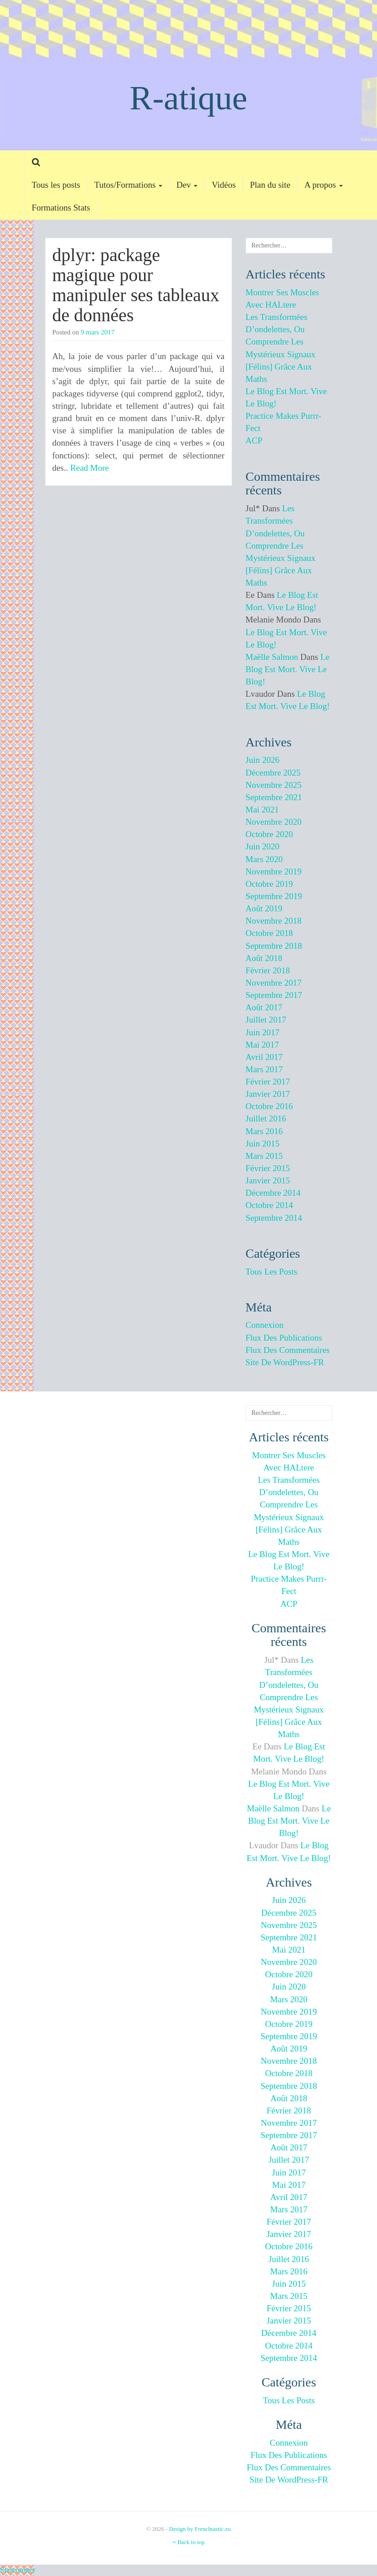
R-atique (188, 98)
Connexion (265, 1325)
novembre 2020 (274, 822)
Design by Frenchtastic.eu (200, 2528)
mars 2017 (264, 1069)
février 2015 (268, 1168)
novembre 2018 (274, 921)
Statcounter (17, 2570)
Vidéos (224, 185)
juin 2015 (262, 1143)
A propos (324, 185)
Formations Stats (61, 207)
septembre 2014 (274, 1218)
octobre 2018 (269, 933)
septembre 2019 (274, 896)
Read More (89, 468)
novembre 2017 (274, 982)
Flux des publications (284, 1337)
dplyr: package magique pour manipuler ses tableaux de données (136, 285)
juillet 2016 (266, 1118)
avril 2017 (264, 1057)
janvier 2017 (268, 1094)
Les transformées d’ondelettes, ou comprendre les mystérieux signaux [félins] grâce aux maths (281, 545)
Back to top (188, 2542)
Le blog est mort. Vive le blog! (288, 669)
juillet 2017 (266, 1019)
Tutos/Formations (128, 185)
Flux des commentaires (288, 1350)
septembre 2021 (274, 797)
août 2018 (264, 958)
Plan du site (270, 185)
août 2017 (264, 1007)
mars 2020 (264, 859)
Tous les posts (56, 185)
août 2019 (264, 908)
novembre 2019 (274, 871)
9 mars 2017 (97, 332)
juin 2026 (262, 760)
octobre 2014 (269, 1205)
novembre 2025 (274, 785)
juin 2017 (262, 1032)
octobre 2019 (269, 884)
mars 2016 (264, 1131)
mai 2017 (262, 1044)
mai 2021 (262, 809)
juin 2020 (262, 846)
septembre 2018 (274, 946)
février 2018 (268, 970)
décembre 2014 (273, 1193)
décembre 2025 (273, 772)
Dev (186, 185)
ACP (254, 440)
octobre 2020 (269, 834)
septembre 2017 (274, 995)
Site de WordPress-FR (285, 1362)
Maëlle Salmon (272, 657)
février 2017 (268, 1081)
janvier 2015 (268, 1180)
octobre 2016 (269, 1106)
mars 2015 (264, 1156)
